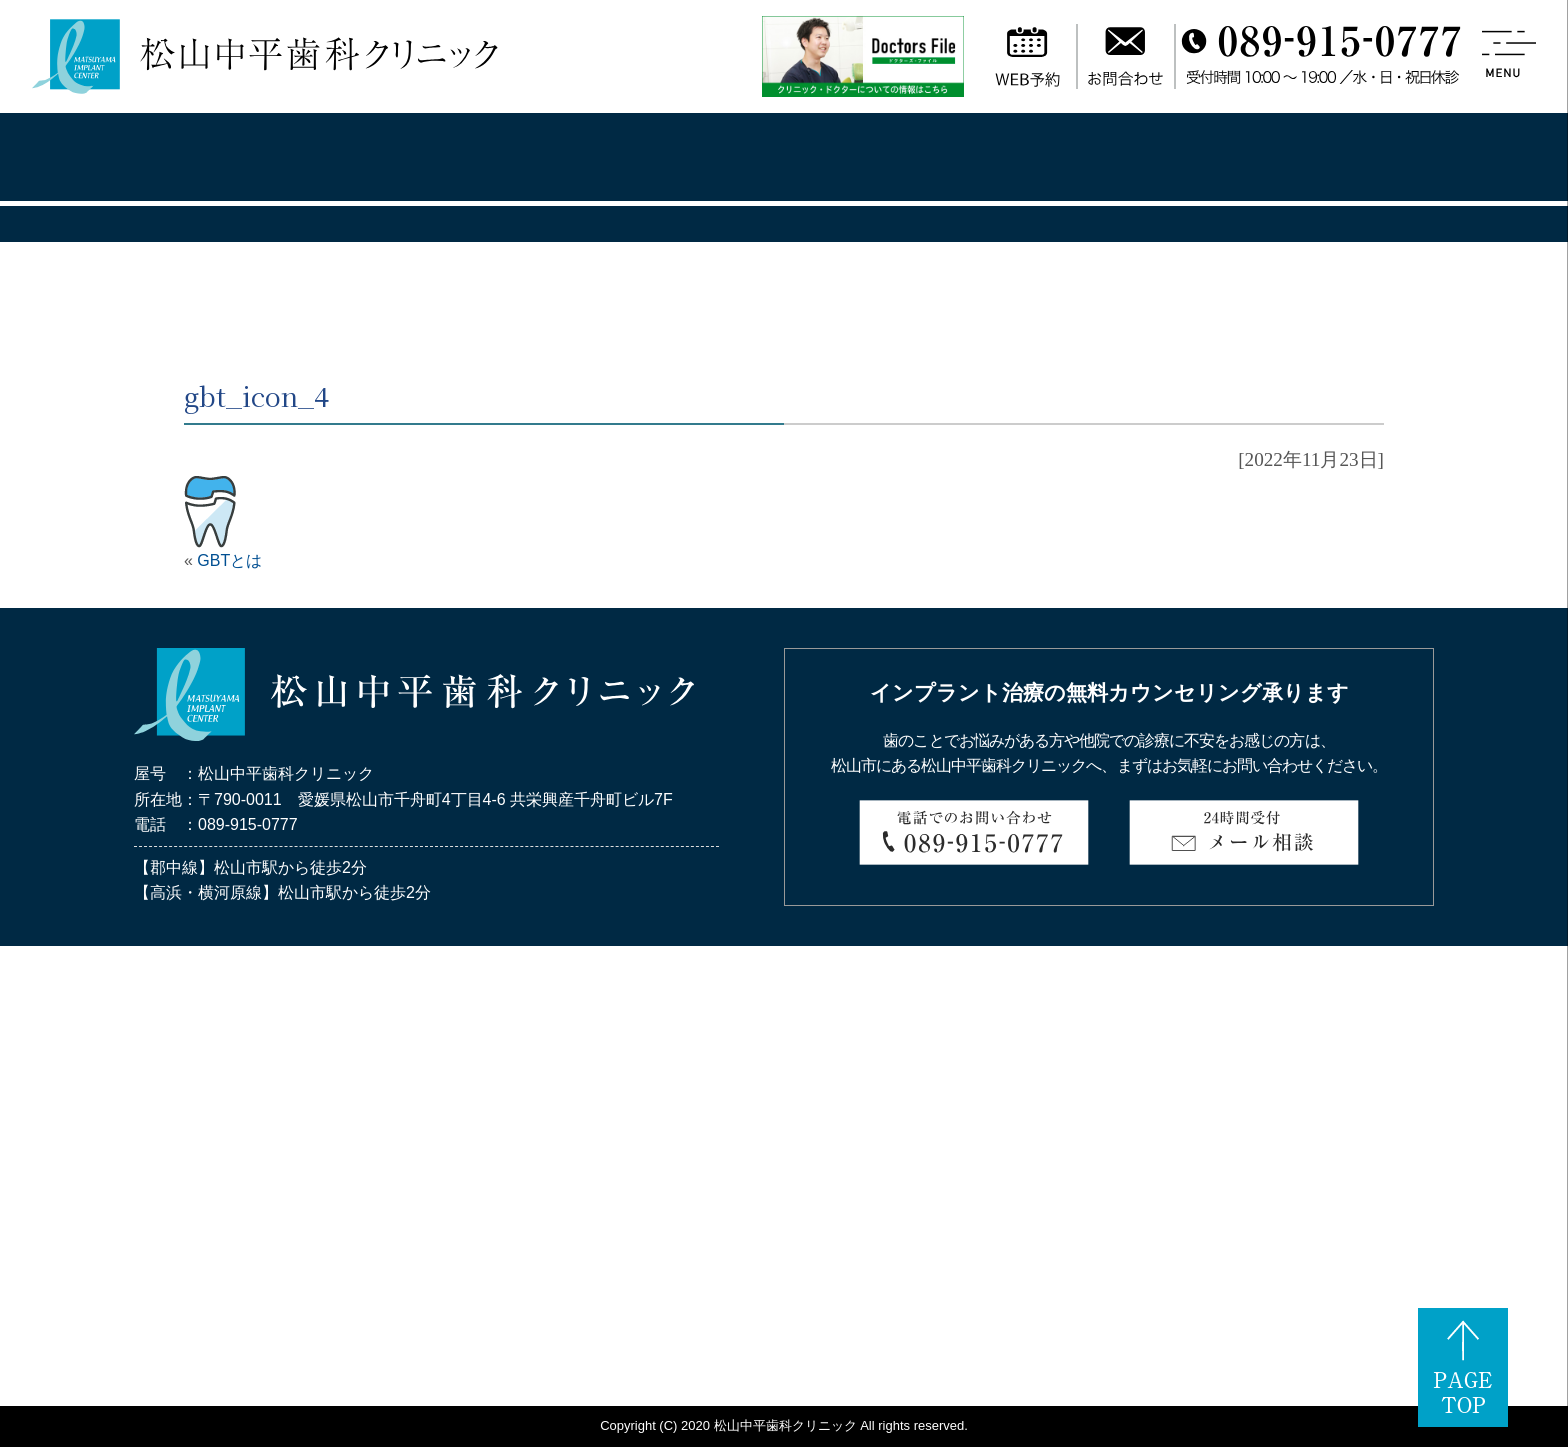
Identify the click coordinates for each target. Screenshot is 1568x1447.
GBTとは (229, 560)
